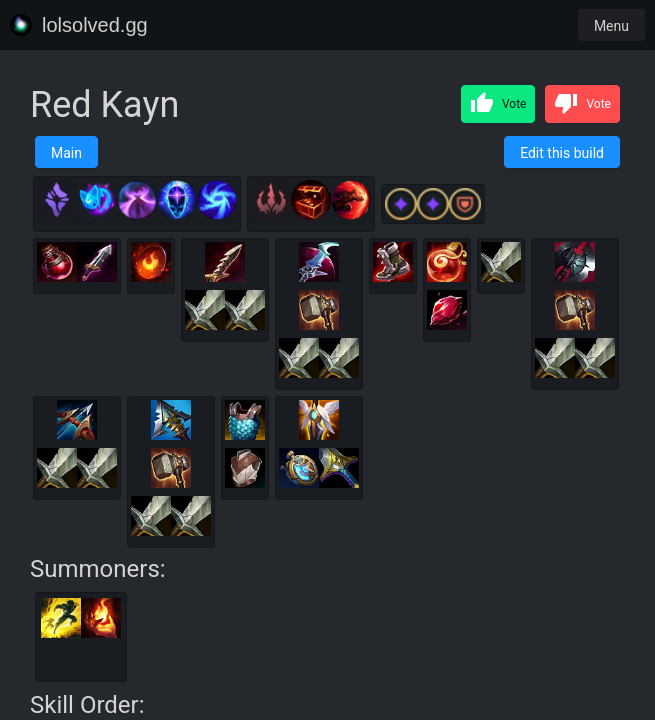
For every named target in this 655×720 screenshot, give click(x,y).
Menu (611, 26)
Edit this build (562, 153)
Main (66, 153)
